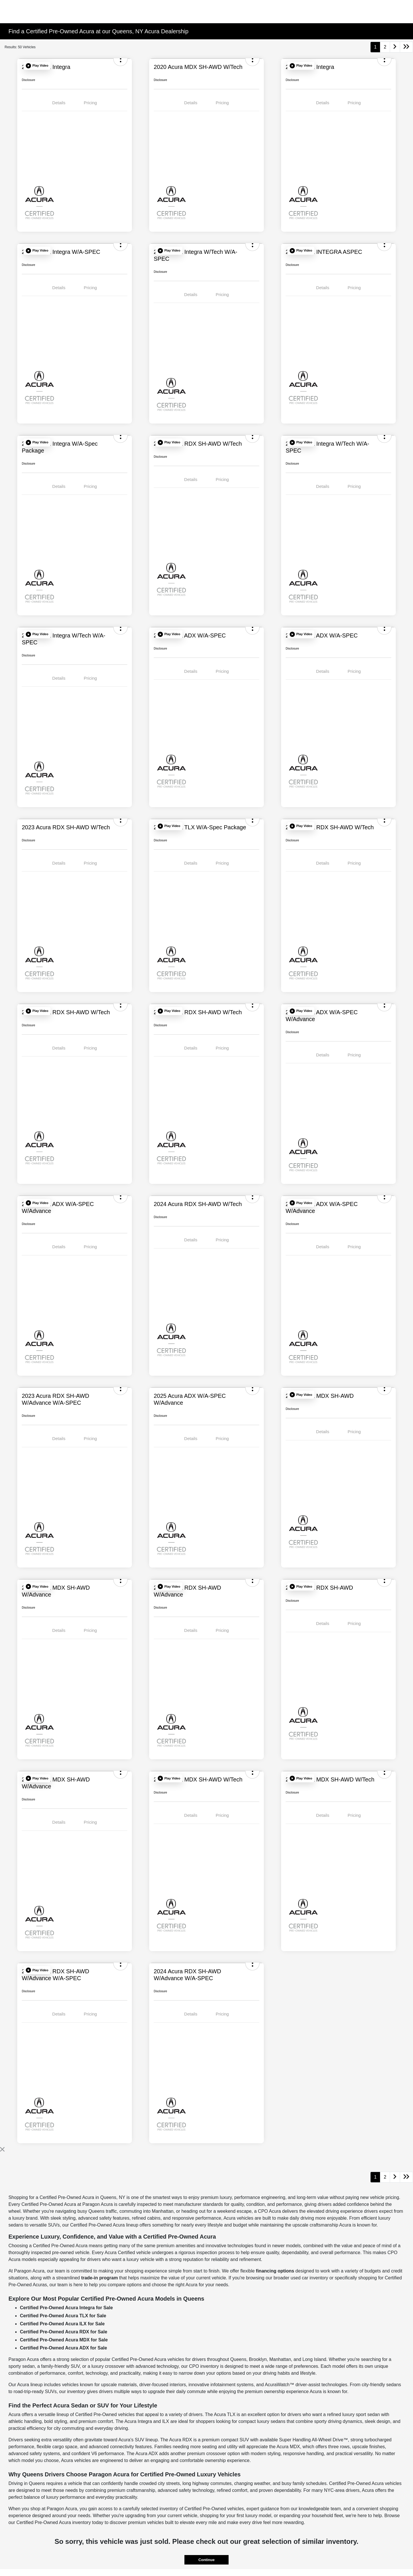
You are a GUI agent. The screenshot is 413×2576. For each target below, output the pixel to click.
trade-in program (99, 2277)
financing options (275, 2270)
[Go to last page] (406, 47)
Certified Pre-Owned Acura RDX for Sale (63, 2331)
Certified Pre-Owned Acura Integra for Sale (66, 2307)
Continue (206, 2560)
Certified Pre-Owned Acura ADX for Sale (63, 2347)
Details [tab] (58, 102)
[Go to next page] (395, 47)
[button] (37, 66)
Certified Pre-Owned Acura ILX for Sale (62, 2323)
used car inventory (309, 2277)
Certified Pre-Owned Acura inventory (53, 2522)
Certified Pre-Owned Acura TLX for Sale (63, 2315)
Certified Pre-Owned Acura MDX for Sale (64, 2339)
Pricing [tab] (90, 102)
